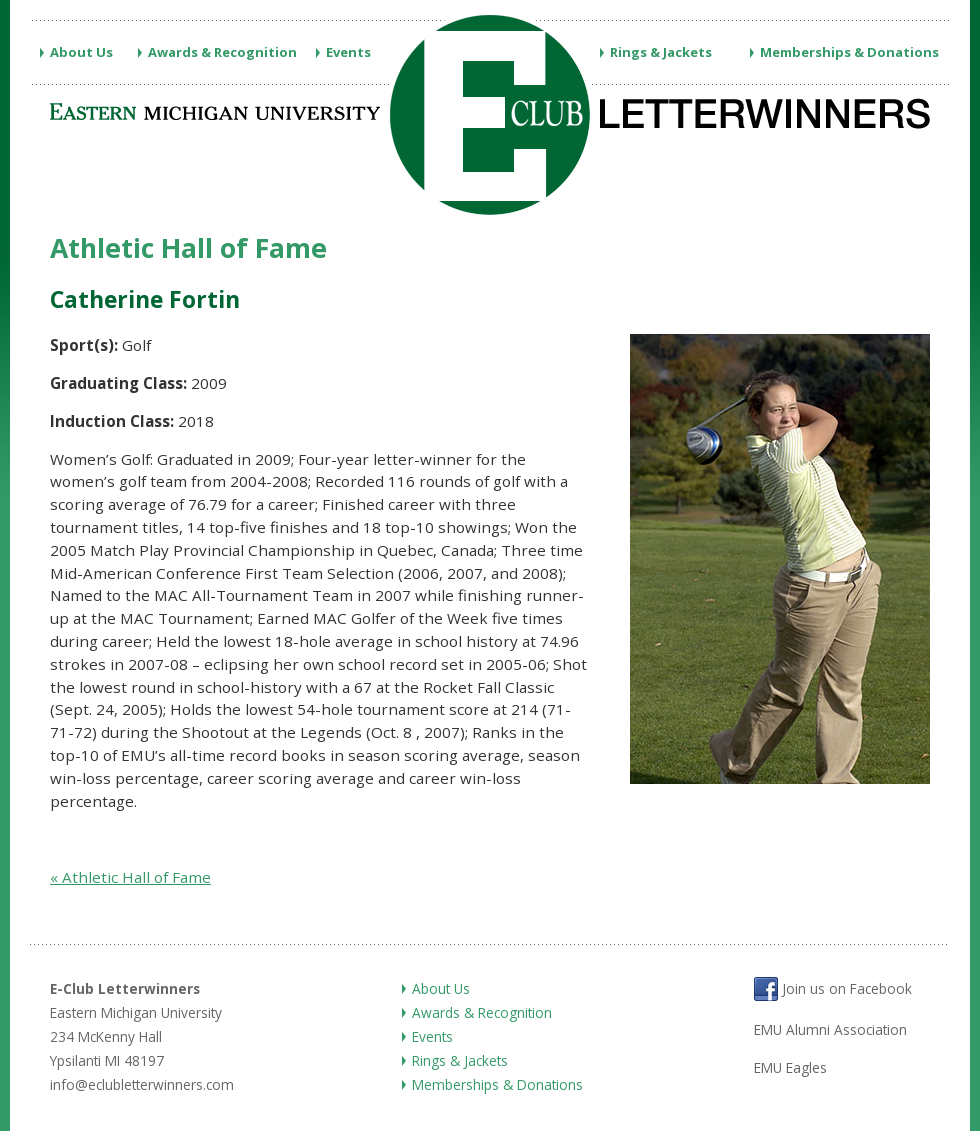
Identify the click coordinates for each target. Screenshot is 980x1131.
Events (348, 52)
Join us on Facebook (833, 989)
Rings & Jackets (661, 52)
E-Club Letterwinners (125, 988)
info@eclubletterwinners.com (142, 1084)
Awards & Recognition (222, 52)
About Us (81, 52)
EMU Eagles (790, 1067)
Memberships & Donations (849, 52)
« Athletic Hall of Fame (130, 877)
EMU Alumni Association (830, 1029)
